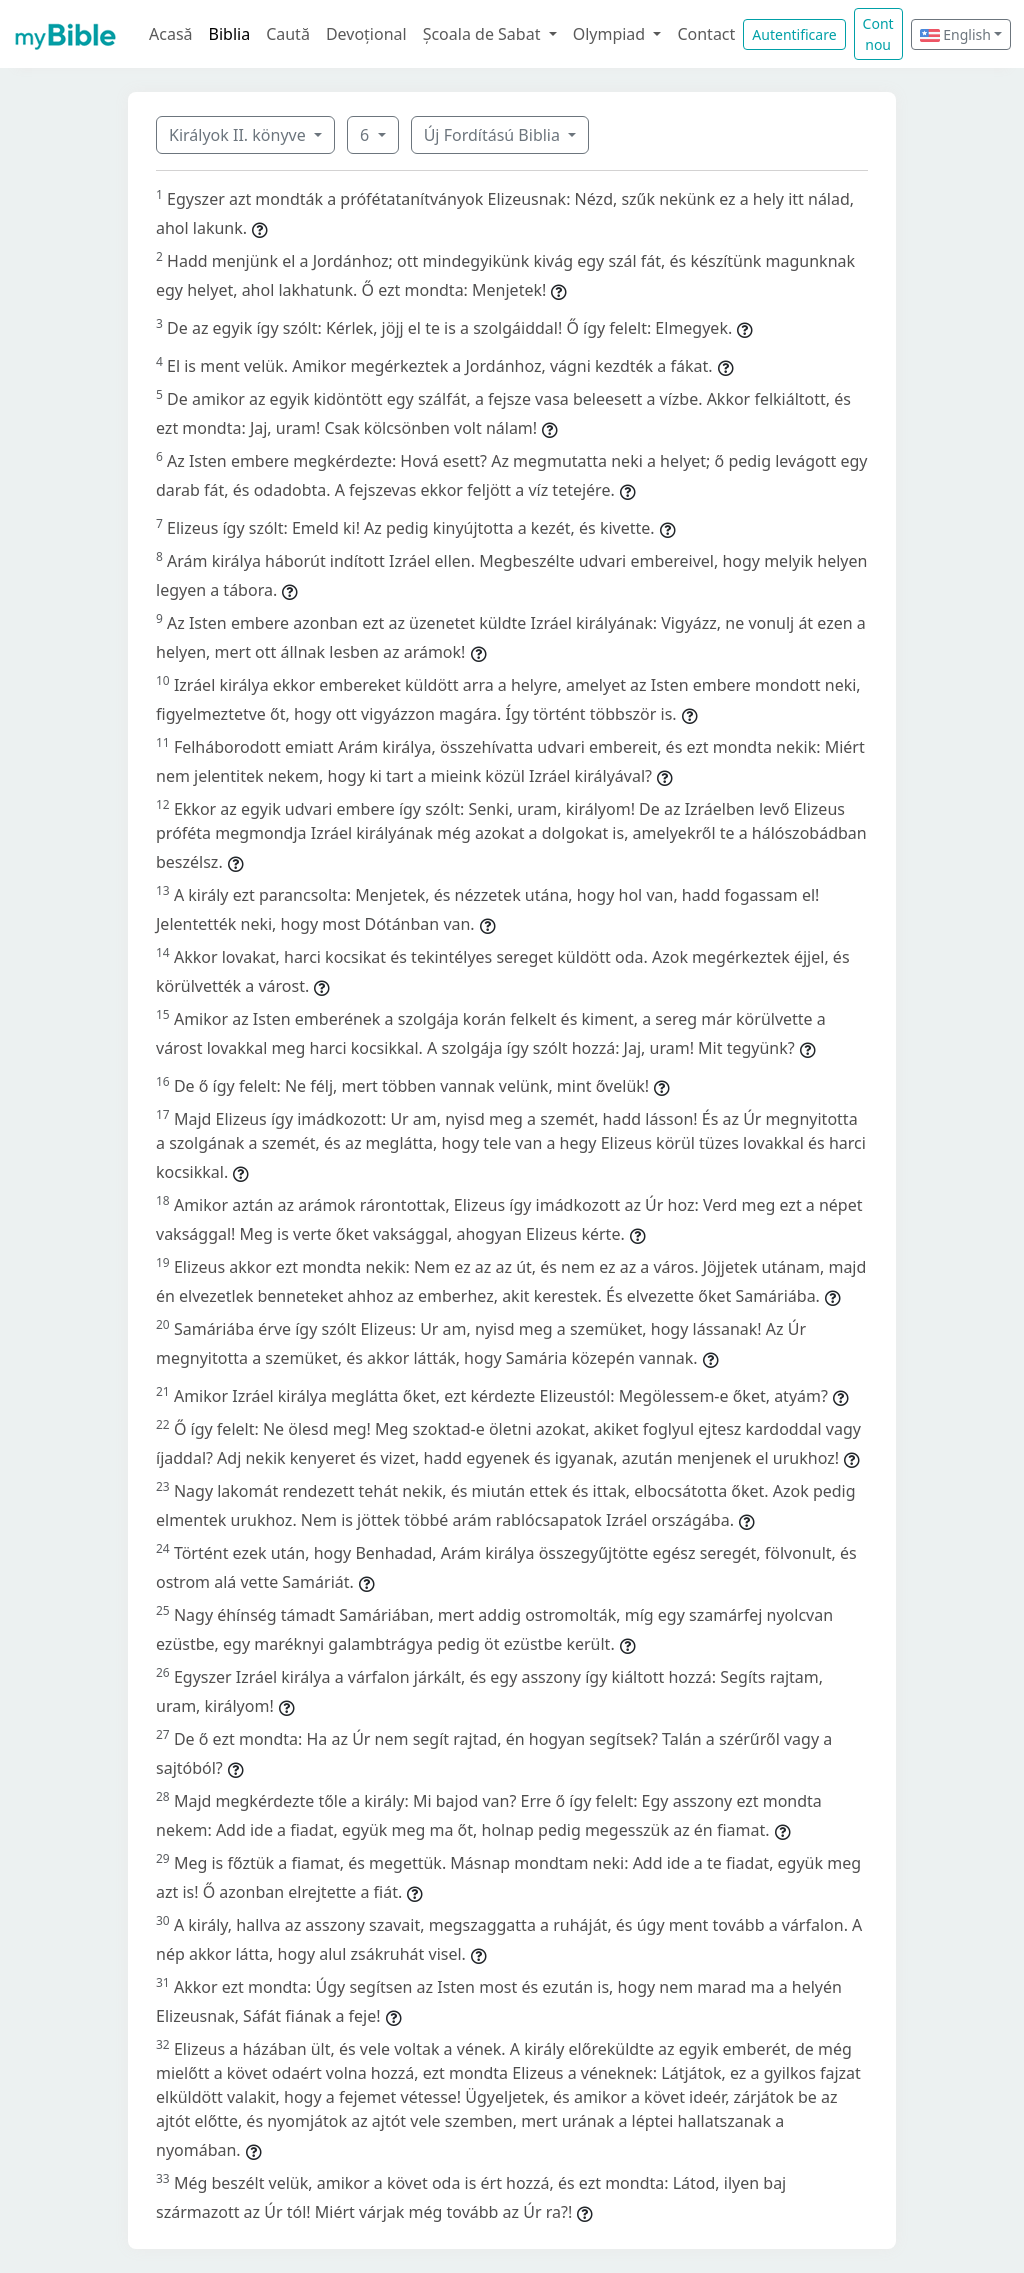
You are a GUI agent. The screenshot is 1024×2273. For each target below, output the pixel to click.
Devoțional (366, 34)
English (955, 34)
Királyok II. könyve (239, 135)
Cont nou (878, 34)
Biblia (230, 34)
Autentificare (794, 34)
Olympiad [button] (611, 34)
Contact (706, 34)
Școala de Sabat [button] (484, 34)
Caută (288, 34)
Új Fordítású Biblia (494, 135)
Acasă (171, 34)
